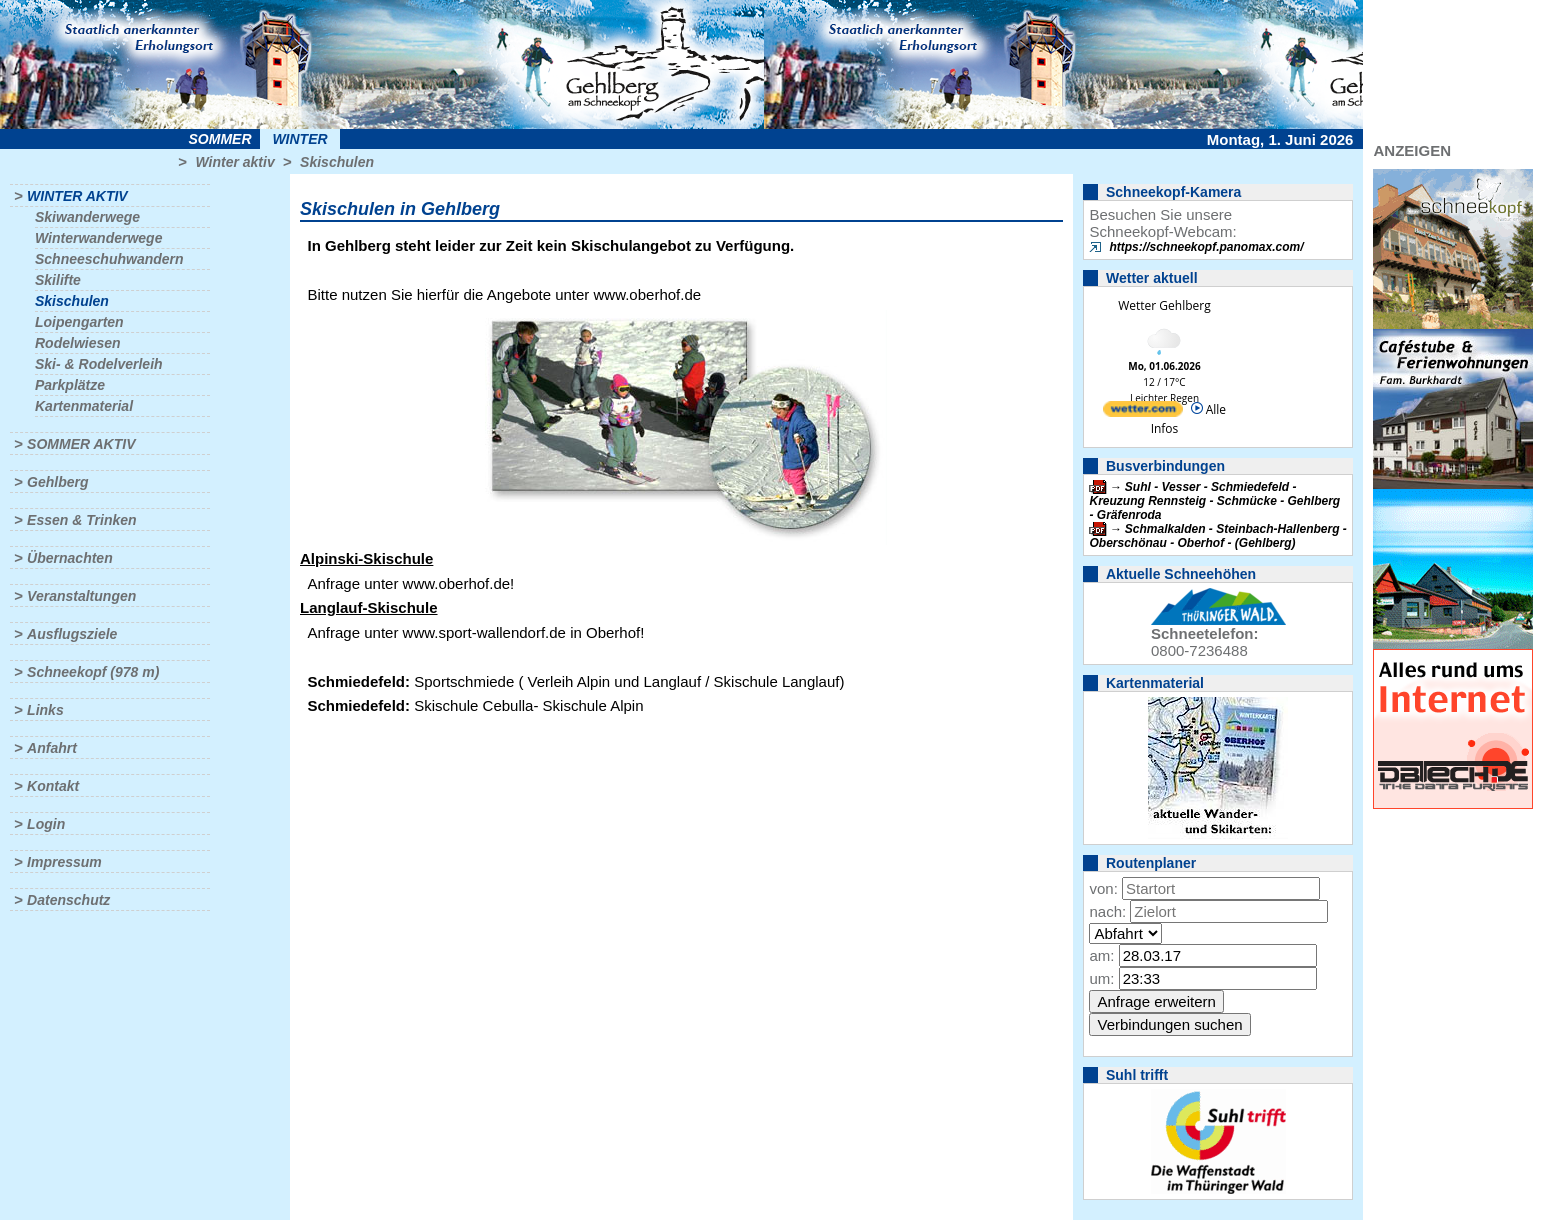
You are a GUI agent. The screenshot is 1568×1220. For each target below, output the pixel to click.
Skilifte (58, 280)
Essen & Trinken (81, 520)
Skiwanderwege (87, 217)
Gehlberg (57, 482)
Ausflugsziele (72, 634)
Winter (299, 139)
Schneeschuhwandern (109, 259)
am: (1101, 955)
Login (46, 824)
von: (1103, 888)
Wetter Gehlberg (1164, 305)
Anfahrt (52, 748)
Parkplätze (70, 385)
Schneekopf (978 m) (93, 672)
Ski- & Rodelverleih (99, 364)
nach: (1107, 911)
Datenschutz (68, 900)
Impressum (64, 862)
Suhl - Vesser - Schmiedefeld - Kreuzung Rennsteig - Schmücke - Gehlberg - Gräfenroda (1214, 501)
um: (1101, 978)
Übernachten (70, 558)
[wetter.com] (1143, 412)
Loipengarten (79, 322)
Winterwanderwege (98, 238)
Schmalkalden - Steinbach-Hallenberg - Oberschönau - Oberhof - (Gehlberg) (1217, 536)
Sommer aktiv (81, 444)
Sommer (220, 139)
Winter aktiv (234, 162)
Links (45, 710)
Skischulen (337, 162)
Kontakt (53, 786)
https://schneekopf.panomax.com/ (1206, 247)
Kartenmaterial (84, 406)
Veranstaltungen (81, 596)
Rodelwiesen (78, 343)
